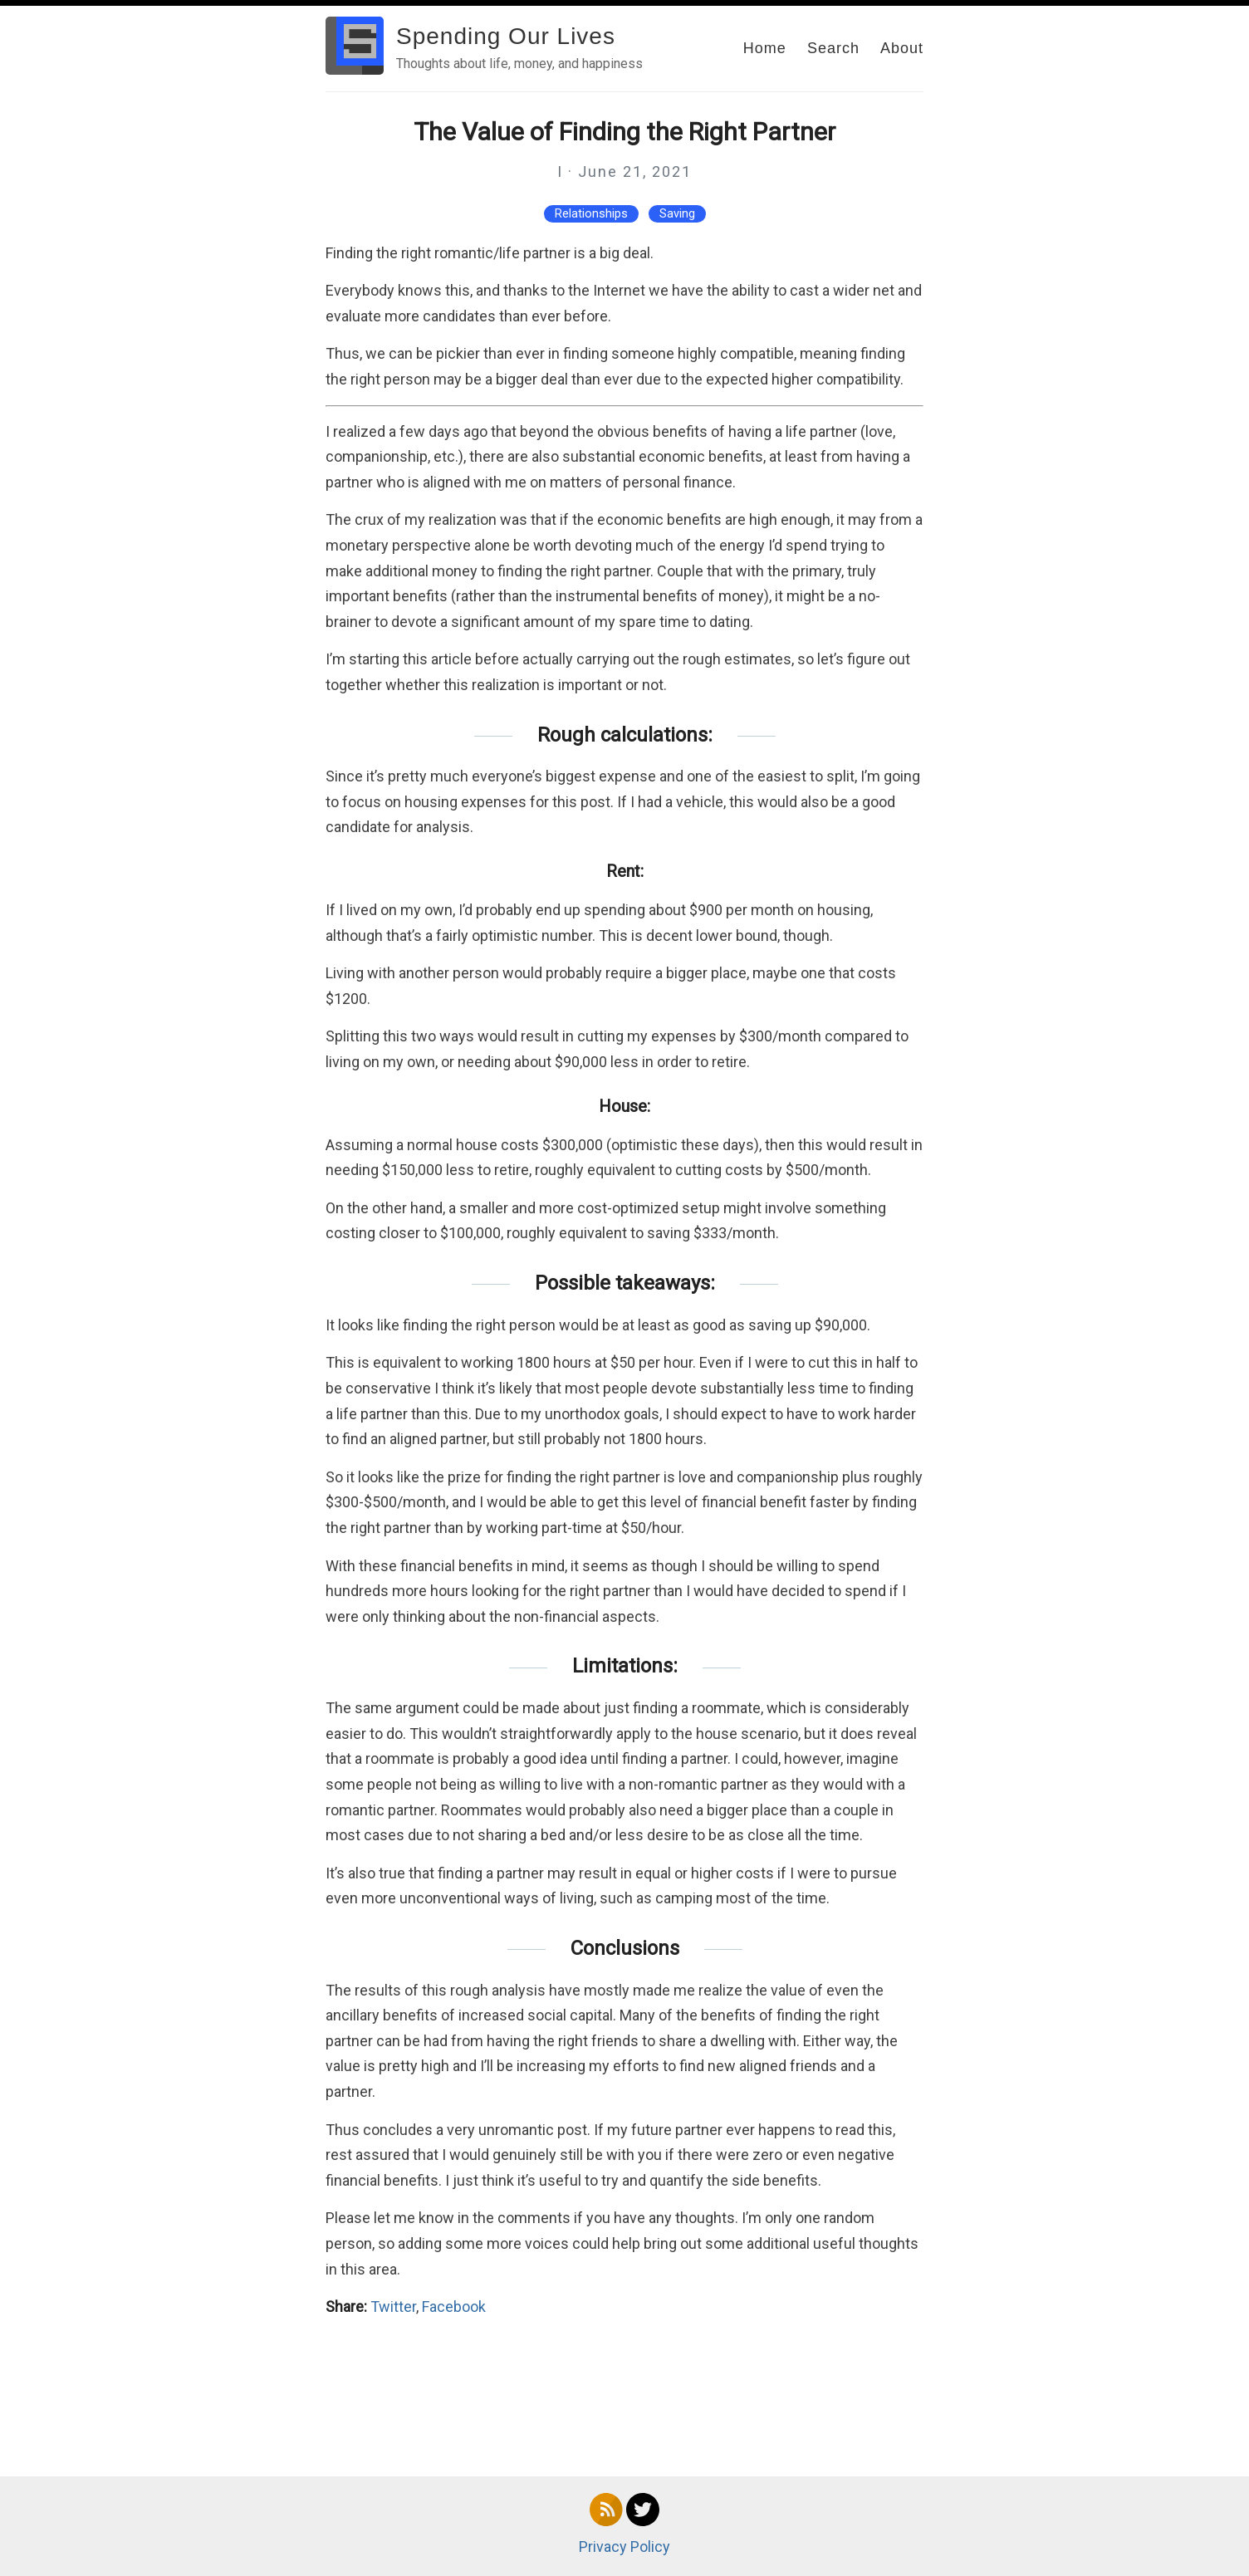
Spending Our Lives (505, 36)
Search (833, 48)
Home (764, 48)
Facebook (454, 2306)
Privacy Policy (624, 2546)
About (901, 48)
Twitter (393, 2306)
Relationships (591, 214)
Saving (677, 214)
